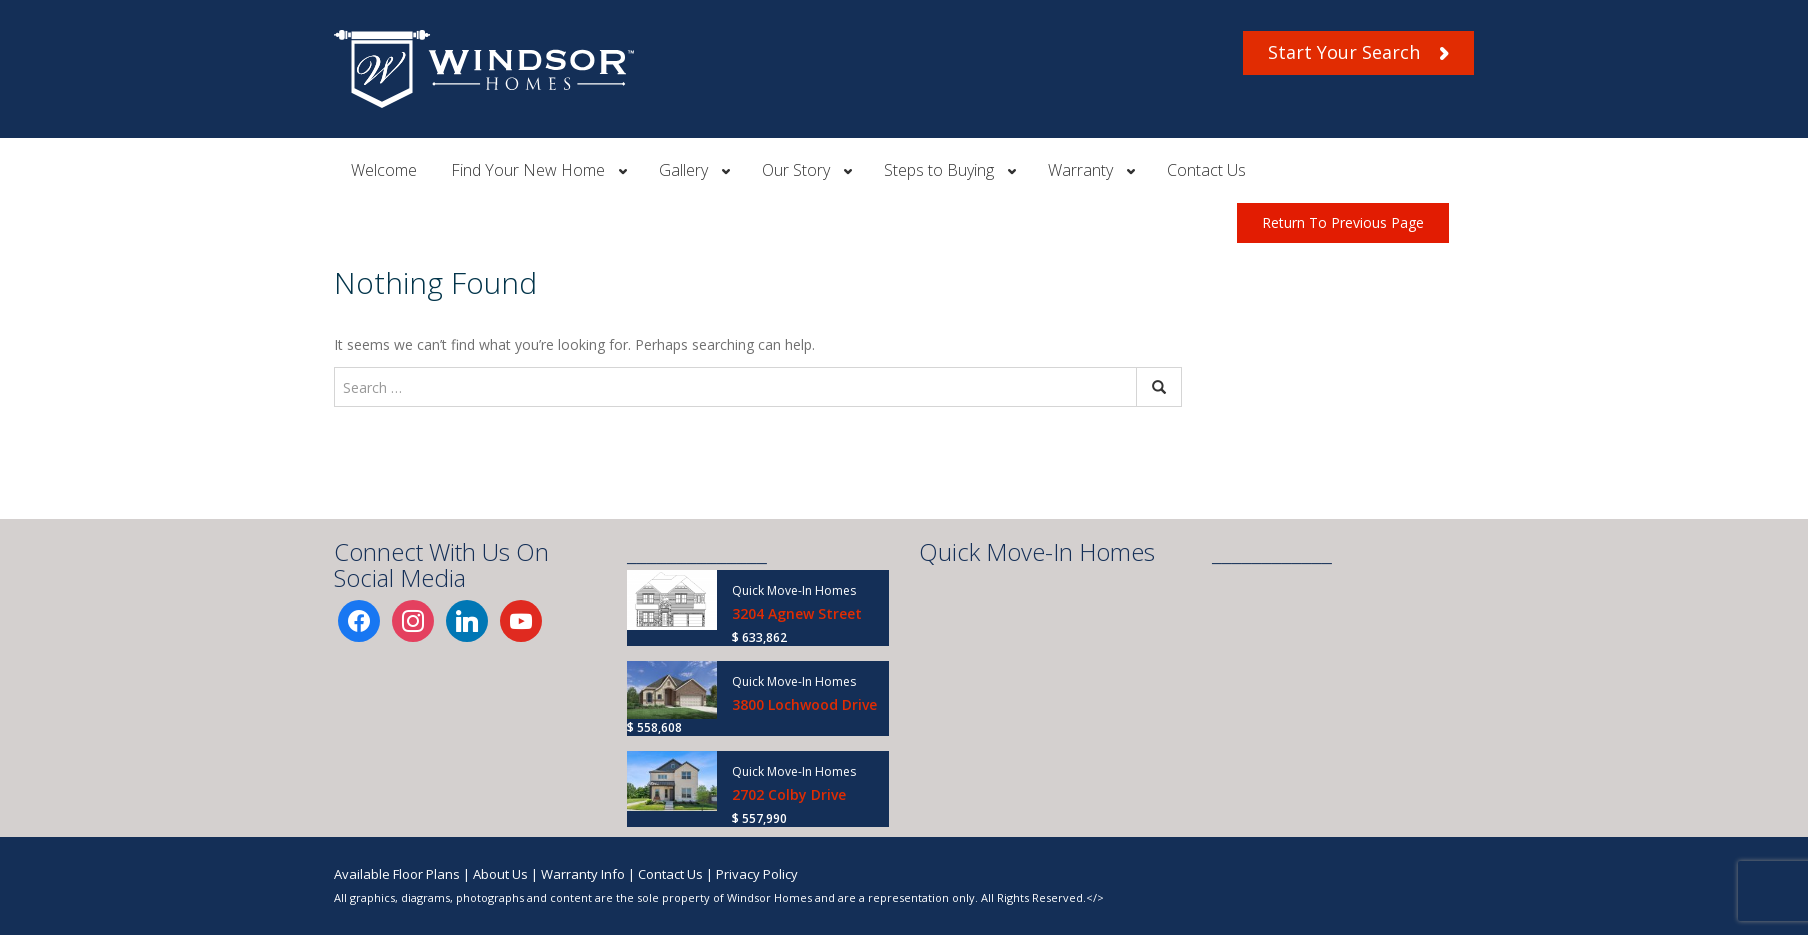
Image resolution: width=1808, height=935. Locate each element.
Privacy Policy (757, 874)
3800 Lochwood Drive (804, 704)
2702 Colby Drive (789, 794)
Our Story (796, 170)
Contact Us (1206, 170)
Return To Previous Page (1343, 222)
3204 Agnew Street (797, 613)
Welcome (384, 170)
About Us (500, 874)
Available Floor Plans (397, 874)
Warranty (1080, 170)
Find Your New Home (528, 170)
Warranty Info (583, 874)
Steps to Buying (939, 170)
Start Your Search (1358, 52)
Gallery (683, 170)
